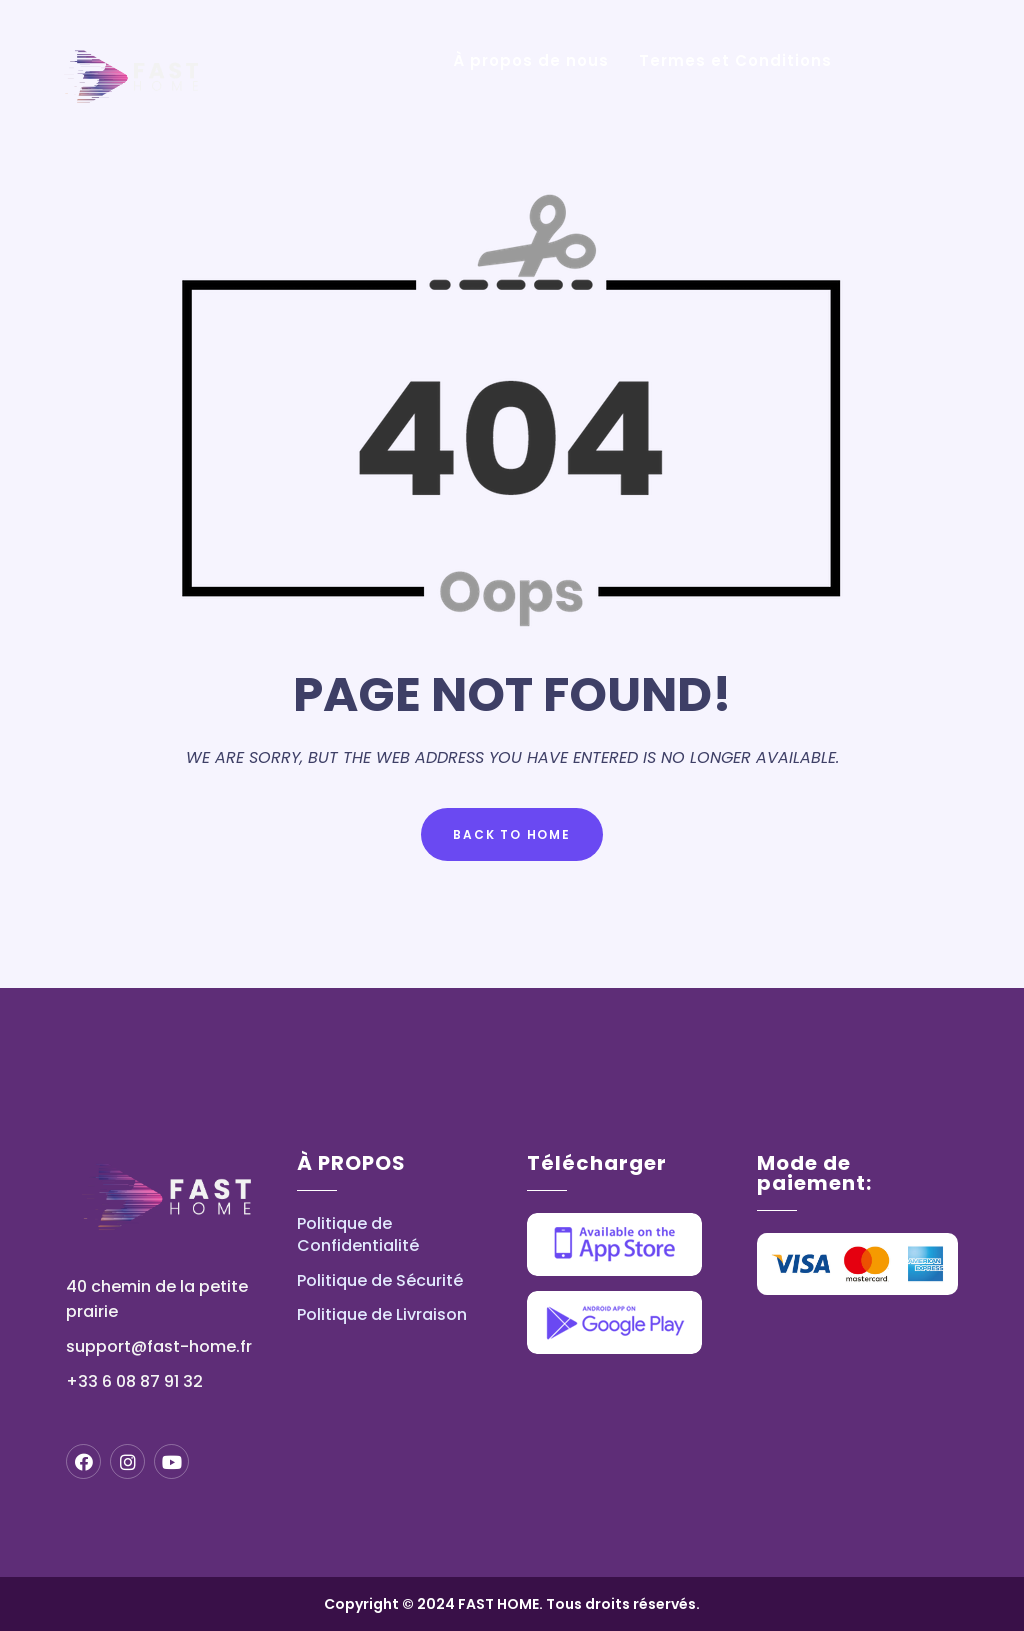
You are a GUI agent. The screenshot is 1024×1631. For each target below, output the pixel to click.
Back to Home (512, 834)
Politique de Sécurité (380, 1281)
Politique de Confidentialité (358, 1235)
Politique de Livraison (382, 1315)
